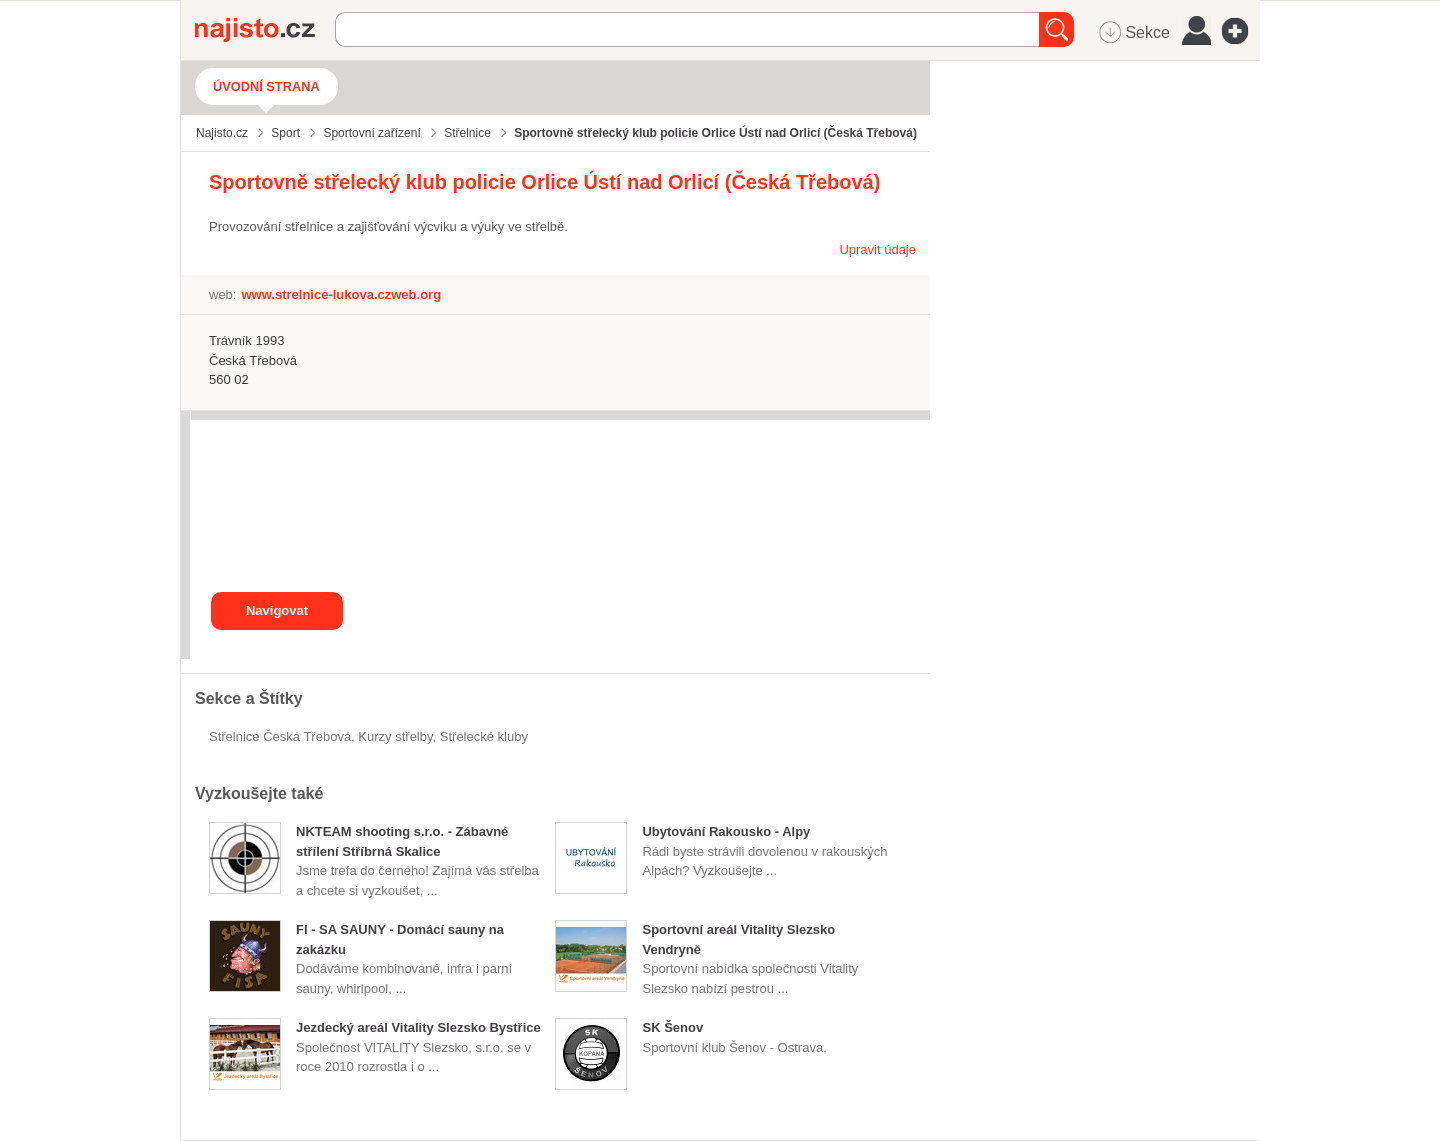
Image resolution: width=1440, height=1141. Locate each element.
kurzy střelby (395, 736)
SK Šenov (672, 1027)
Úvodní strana (266, 86)
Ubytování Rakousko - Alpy (726, 831)
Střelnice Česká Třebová (280, 736)
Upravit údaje (877, 249)
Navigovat (277, 610)
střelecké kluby (484, 736)
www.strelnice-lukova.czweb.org (341, 294)
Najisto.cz (265, 30)
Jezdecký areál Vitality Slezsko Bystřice (418, 1027)
